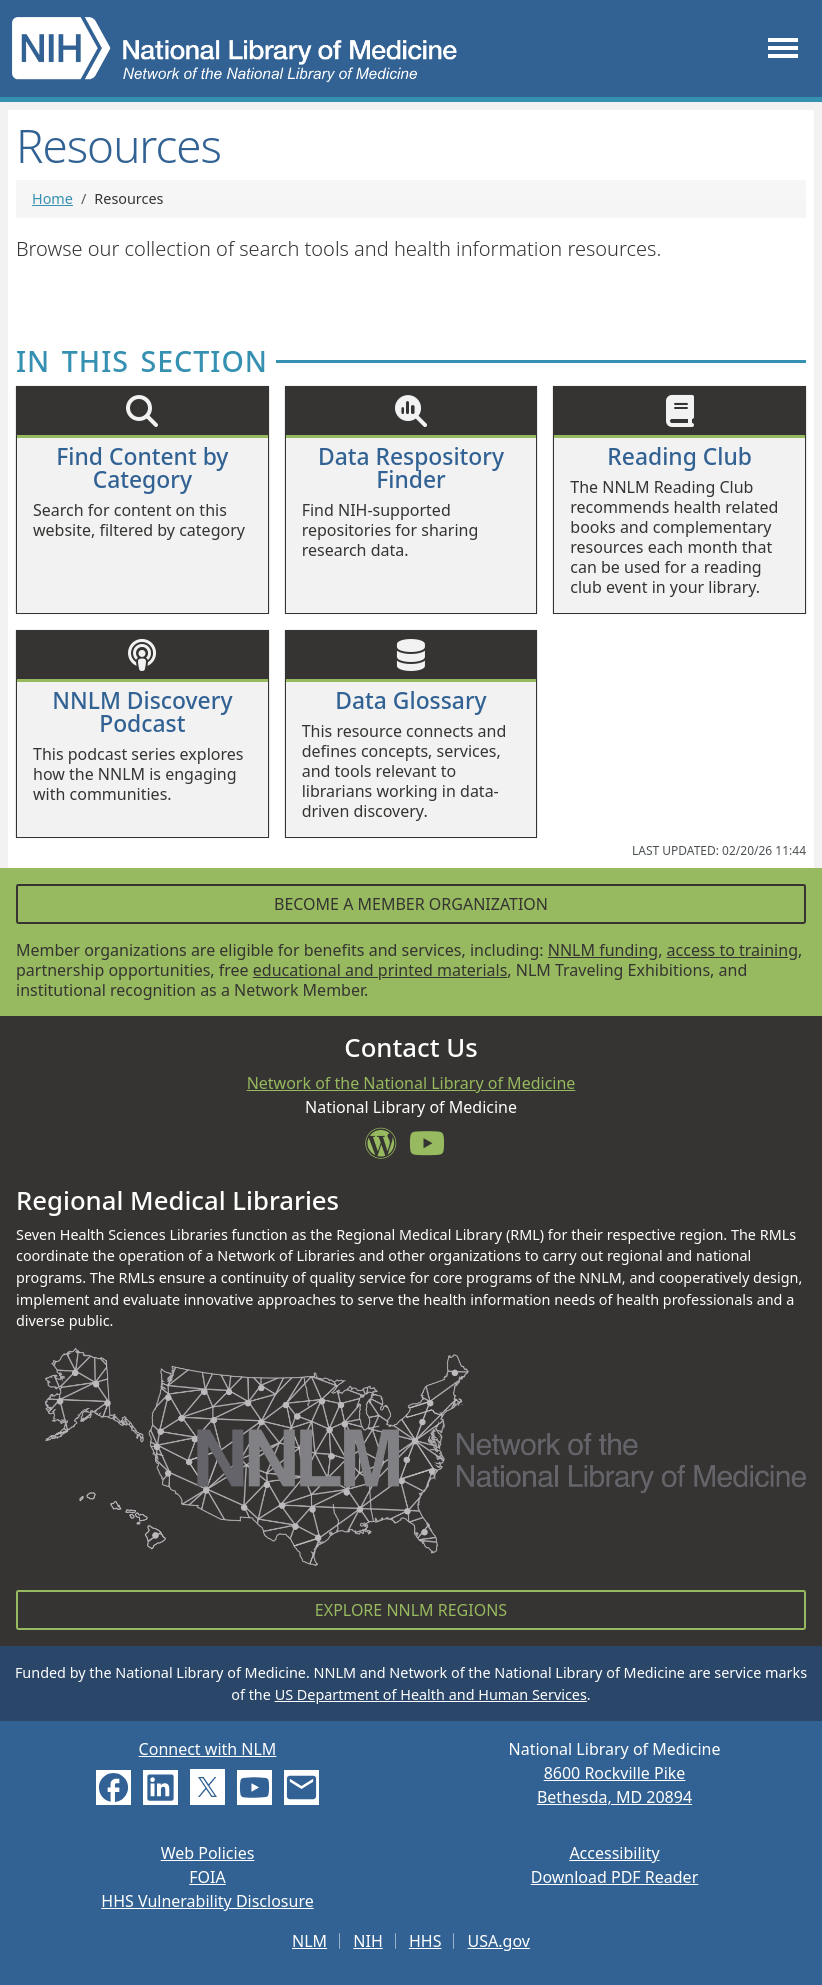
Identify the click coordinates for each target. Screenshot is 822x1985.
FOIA (207, 1877)
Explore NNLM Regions (411, 1610)
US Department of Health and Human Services (431, 1694)
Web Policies (208, 1853)
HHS (425, 1941)
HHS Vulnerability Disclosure (207, 1901)
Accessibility (614, 1853)
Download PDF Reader (615, 1877)
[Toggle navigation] (783, 48)
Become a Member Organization (411, 904)
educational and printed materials (380, 970)
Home (52, 198)
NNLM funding (603, 950)
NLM (309, 1941)
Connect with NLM (208, 1749)
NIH (367, 1941)
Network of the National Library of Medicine (411, 1083)
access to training (732, 950)
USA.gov (499, 1941)
